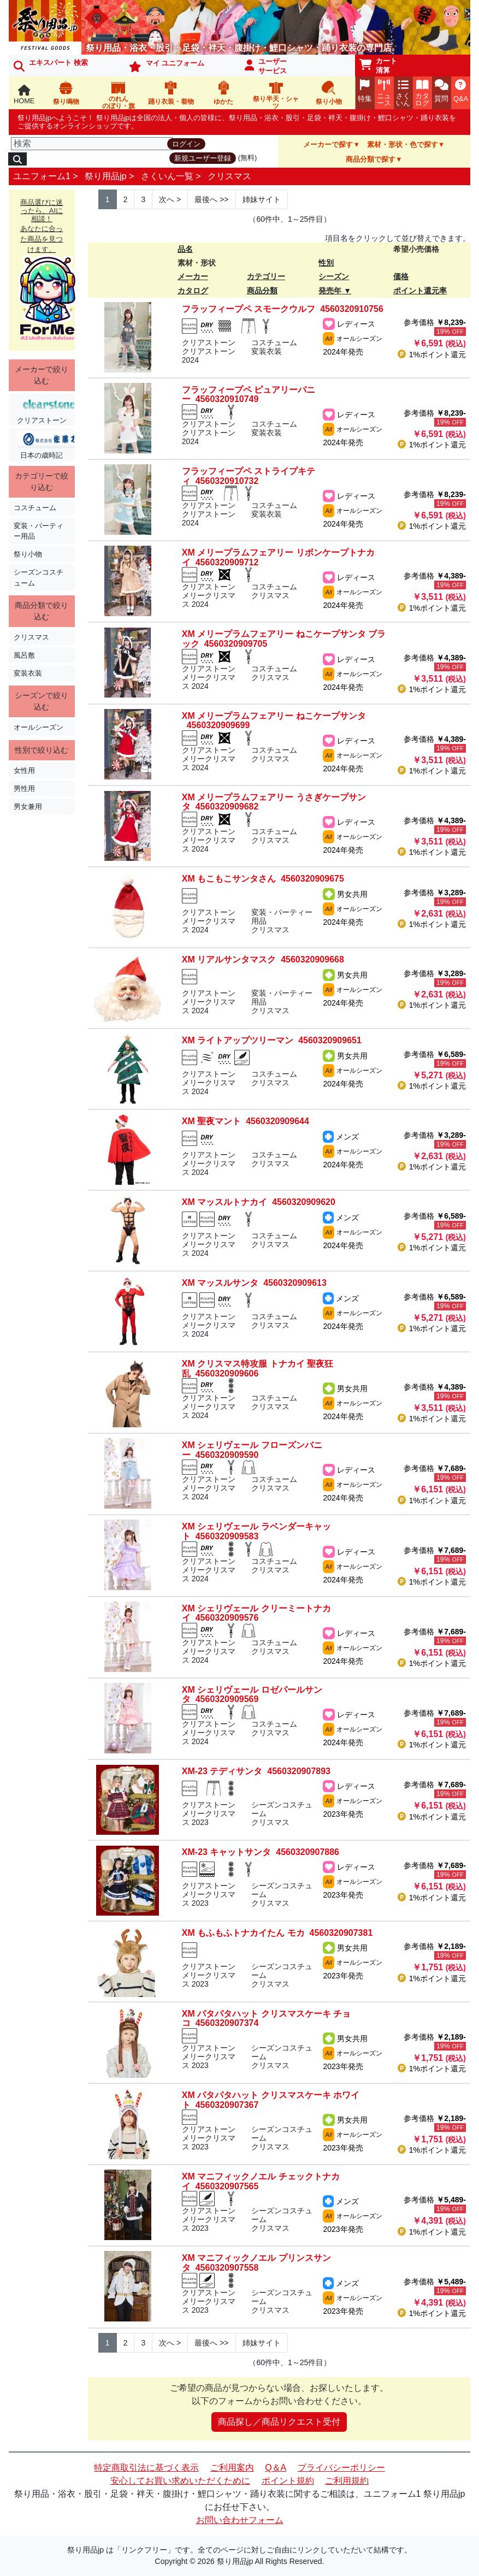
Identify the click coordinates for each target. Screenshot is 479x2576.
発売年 (329, 290)
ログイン (186, 144)
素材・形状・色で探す (402, 144)
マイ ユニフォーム (166, 65)
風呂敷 (24, 655)
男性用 (24, 788)
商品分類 (262, 290)
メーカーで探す (328, 144)
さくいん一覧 (167, 176)
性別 (326, 262)
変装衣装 (28, 673)
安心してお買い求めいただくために (180, 2480)
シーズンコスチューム (38, 577)
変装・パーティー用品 (38, 531)
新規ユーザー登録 (202, 158)
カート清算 (378, 65)
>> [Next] (211, 199)
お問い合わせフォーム (239, 2520)
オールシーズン (38, 727)
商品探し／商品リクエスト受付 (279, 2421)
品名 (185, 249)
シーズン (333, 276)
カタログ (193, 290)
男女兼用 (28, 806)
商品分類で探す (370, 159)
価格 (401, 276)
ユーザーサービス (266, 66)
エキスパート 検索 (51, 65)
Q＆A (275, 2467)
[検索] (92, 143)
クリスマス (229, 176)
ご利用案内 (232, 2467)
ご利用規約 (347, 2480)
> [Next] (170, 199)
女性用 (24, 770)
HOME (24, 95)
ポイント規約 (288, 2480)
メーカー (193, 276)
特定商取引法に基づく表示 (146, 2467)
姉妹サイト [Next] (262, 199)
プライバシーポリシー (341, 2467)
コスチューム (35, 508)
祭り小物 (28, 554)
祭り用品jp (105, 176)
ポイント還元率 (420, 290)
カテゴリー (266, 276)
